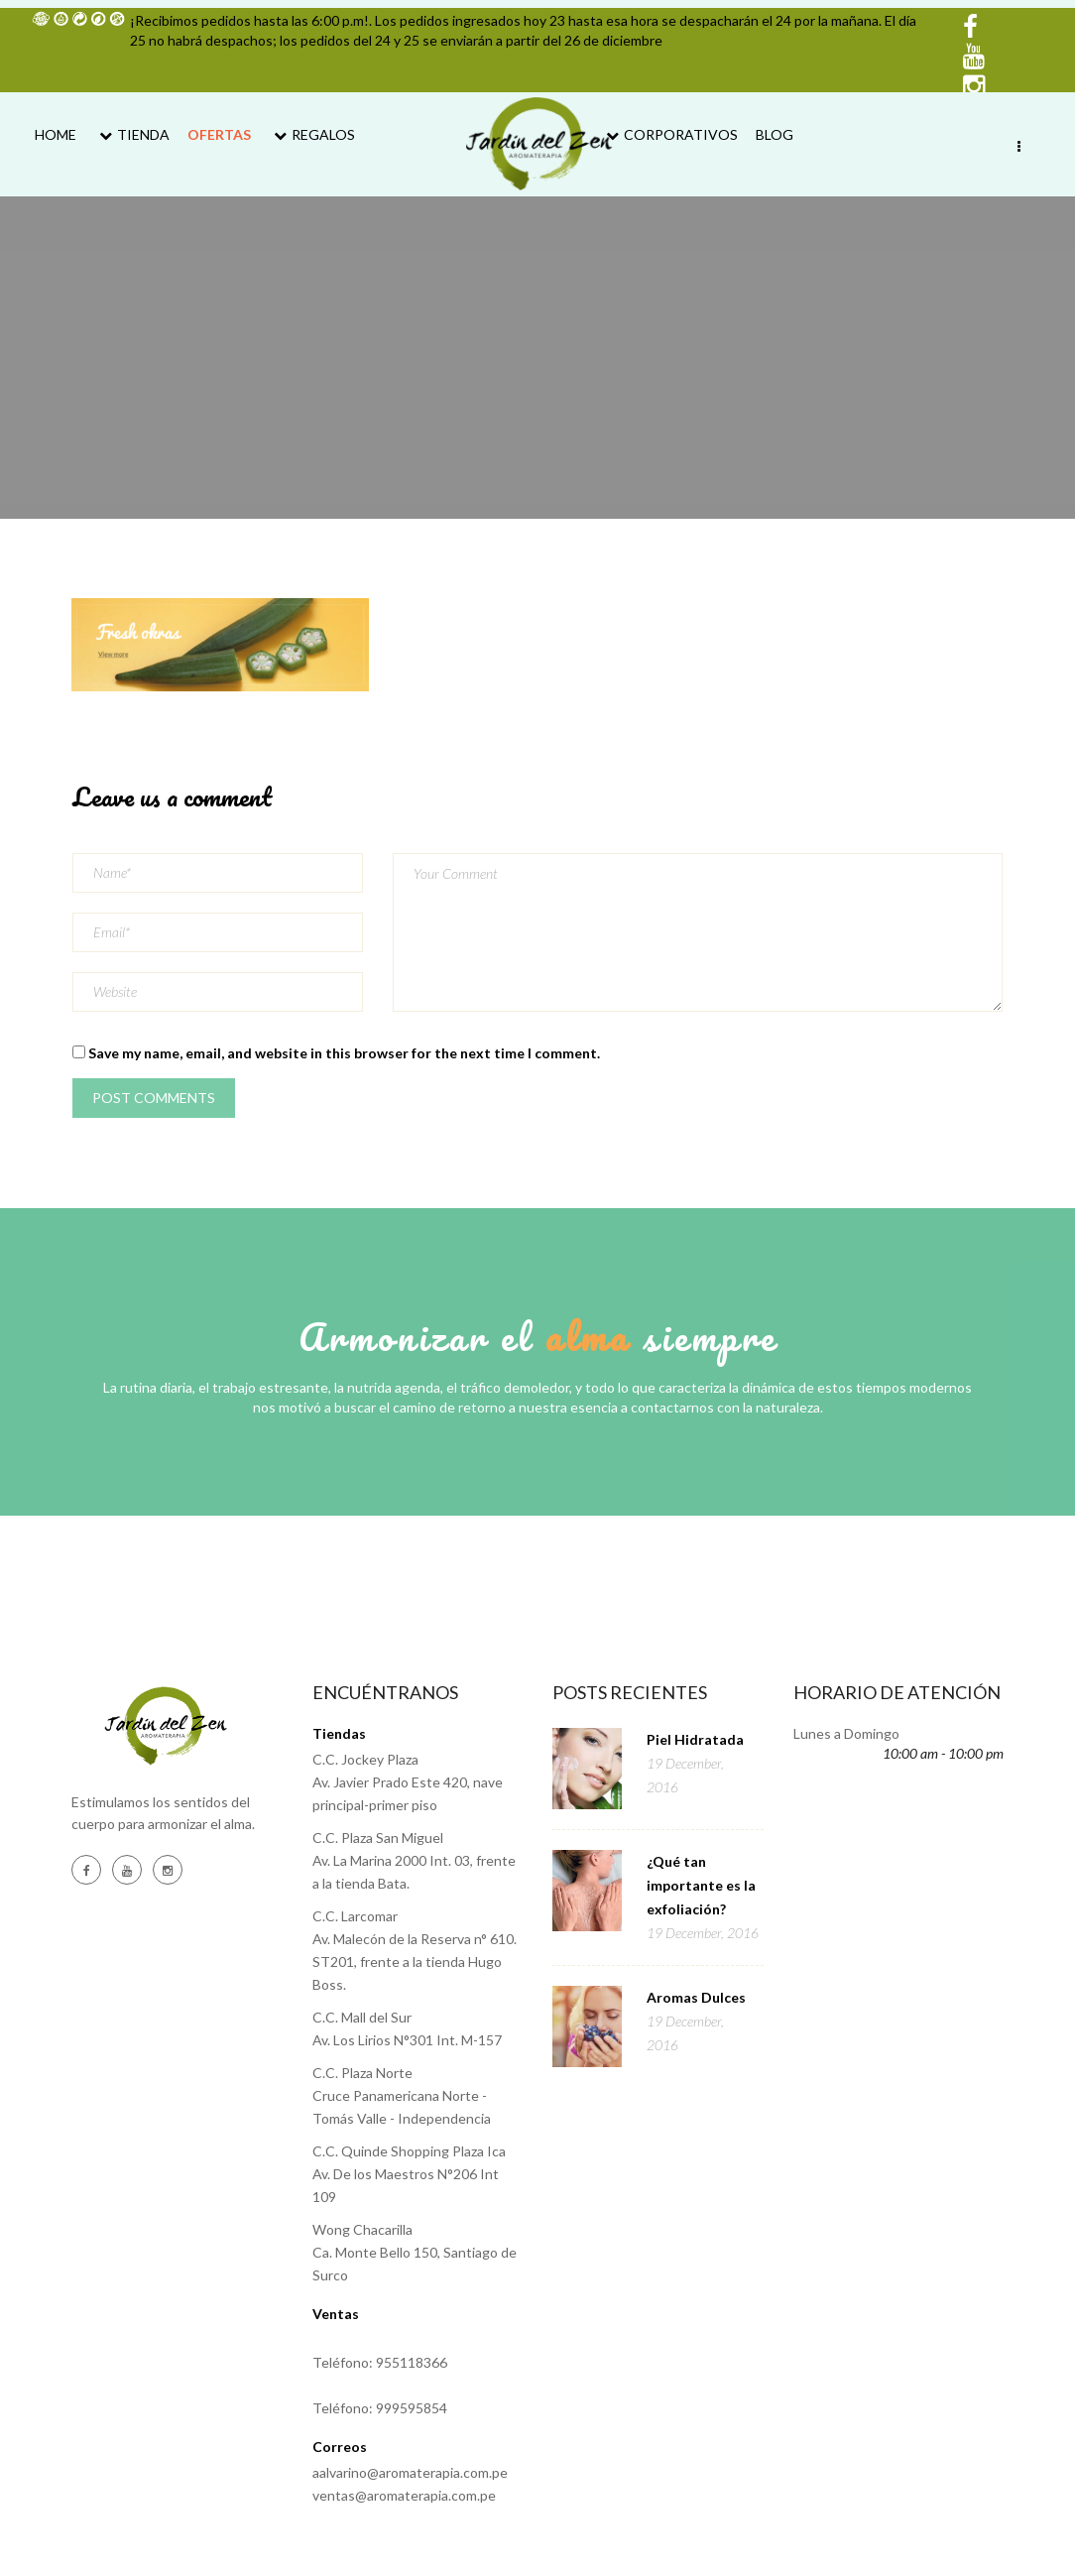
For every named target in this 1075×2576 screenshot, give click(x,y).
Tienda (132, 134)
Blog (774, 134)
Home (55, 134)
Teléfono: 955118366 (379, 2362)
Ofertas (219, 134)
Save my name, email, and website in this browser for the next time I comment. (344, 1052)
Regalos (312, 134)
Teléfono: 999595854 (379, 2407)
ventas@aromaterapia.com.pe (404, 2495)
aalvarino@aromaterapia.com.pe (410, 2472)
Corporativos (669, 134)
